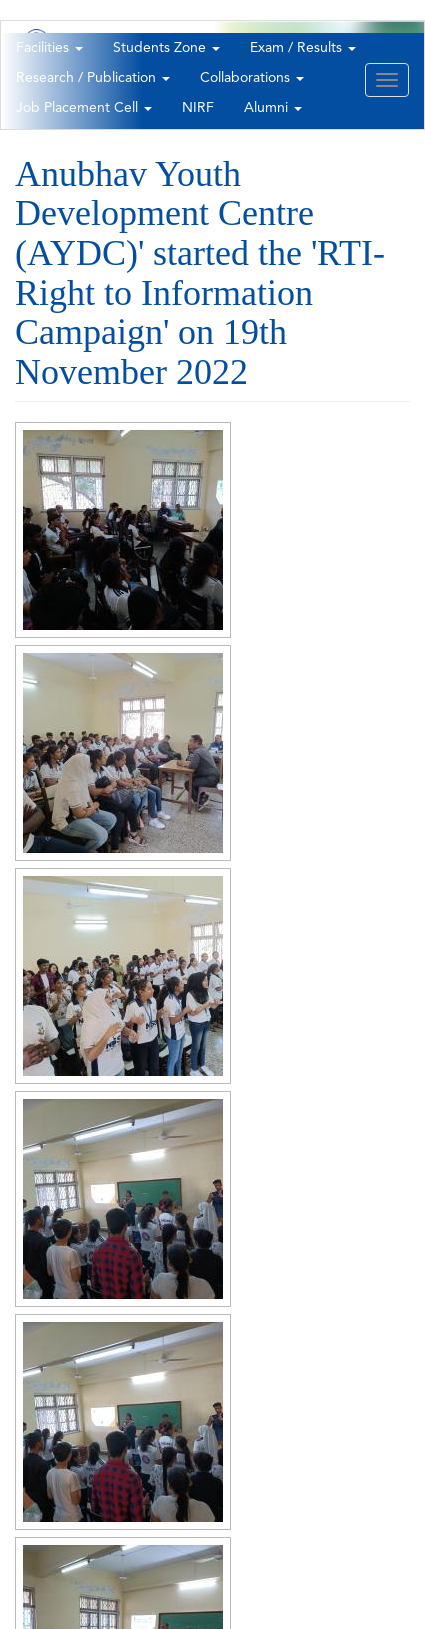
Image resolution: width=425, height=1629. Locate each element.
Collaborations (252, 78)
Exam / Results (303, 48)
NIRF (198, 108)
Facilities (49, 48)
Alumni (273, 108)
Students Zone (166, 48)
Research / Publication (93, 78)
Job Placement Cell (84, 108)
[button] (123, 530)
